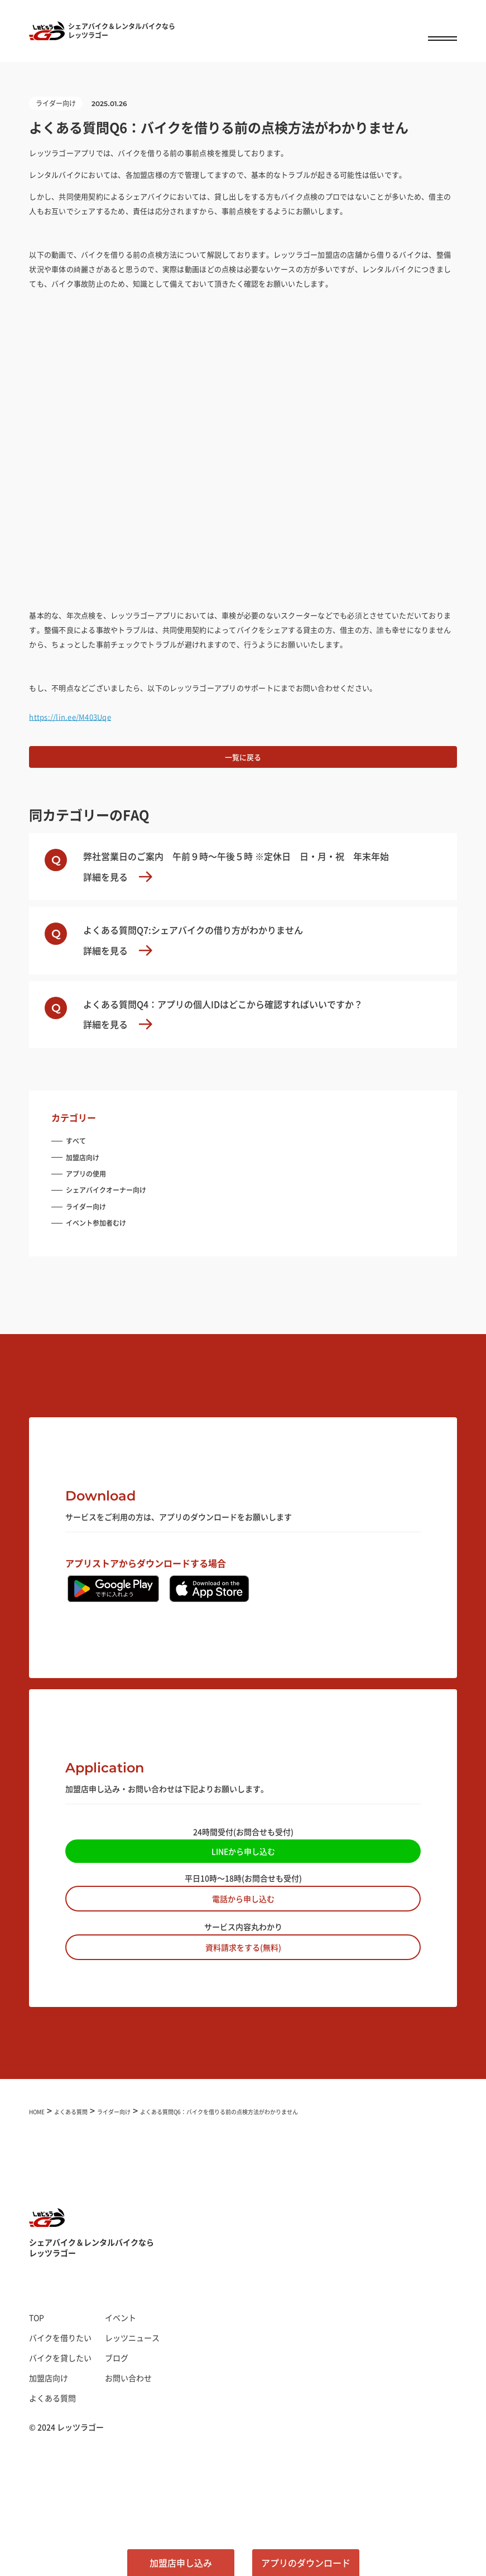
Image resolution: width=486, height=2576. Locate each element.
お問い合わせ (128, 2377)
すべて (76, 1140)
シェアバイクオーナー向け (106, 1189)
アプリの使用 (86, 1173)
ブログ (116, 2357)
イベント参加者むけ (96, 1222)
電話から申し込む (243, 1898)
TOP (36, 2317)
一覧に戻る (243, 757)
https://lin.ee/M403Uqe (70, 716)
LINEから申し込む (243, 1851)
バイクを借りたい (60, 2337)
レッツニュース (132, 2337)
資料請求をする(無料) (243, 1947)
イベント (120, 2317)
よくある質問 (52, 2397)
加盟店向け (82, 1157)
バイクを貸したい (60, 2357)
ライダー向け (86, 1206)
